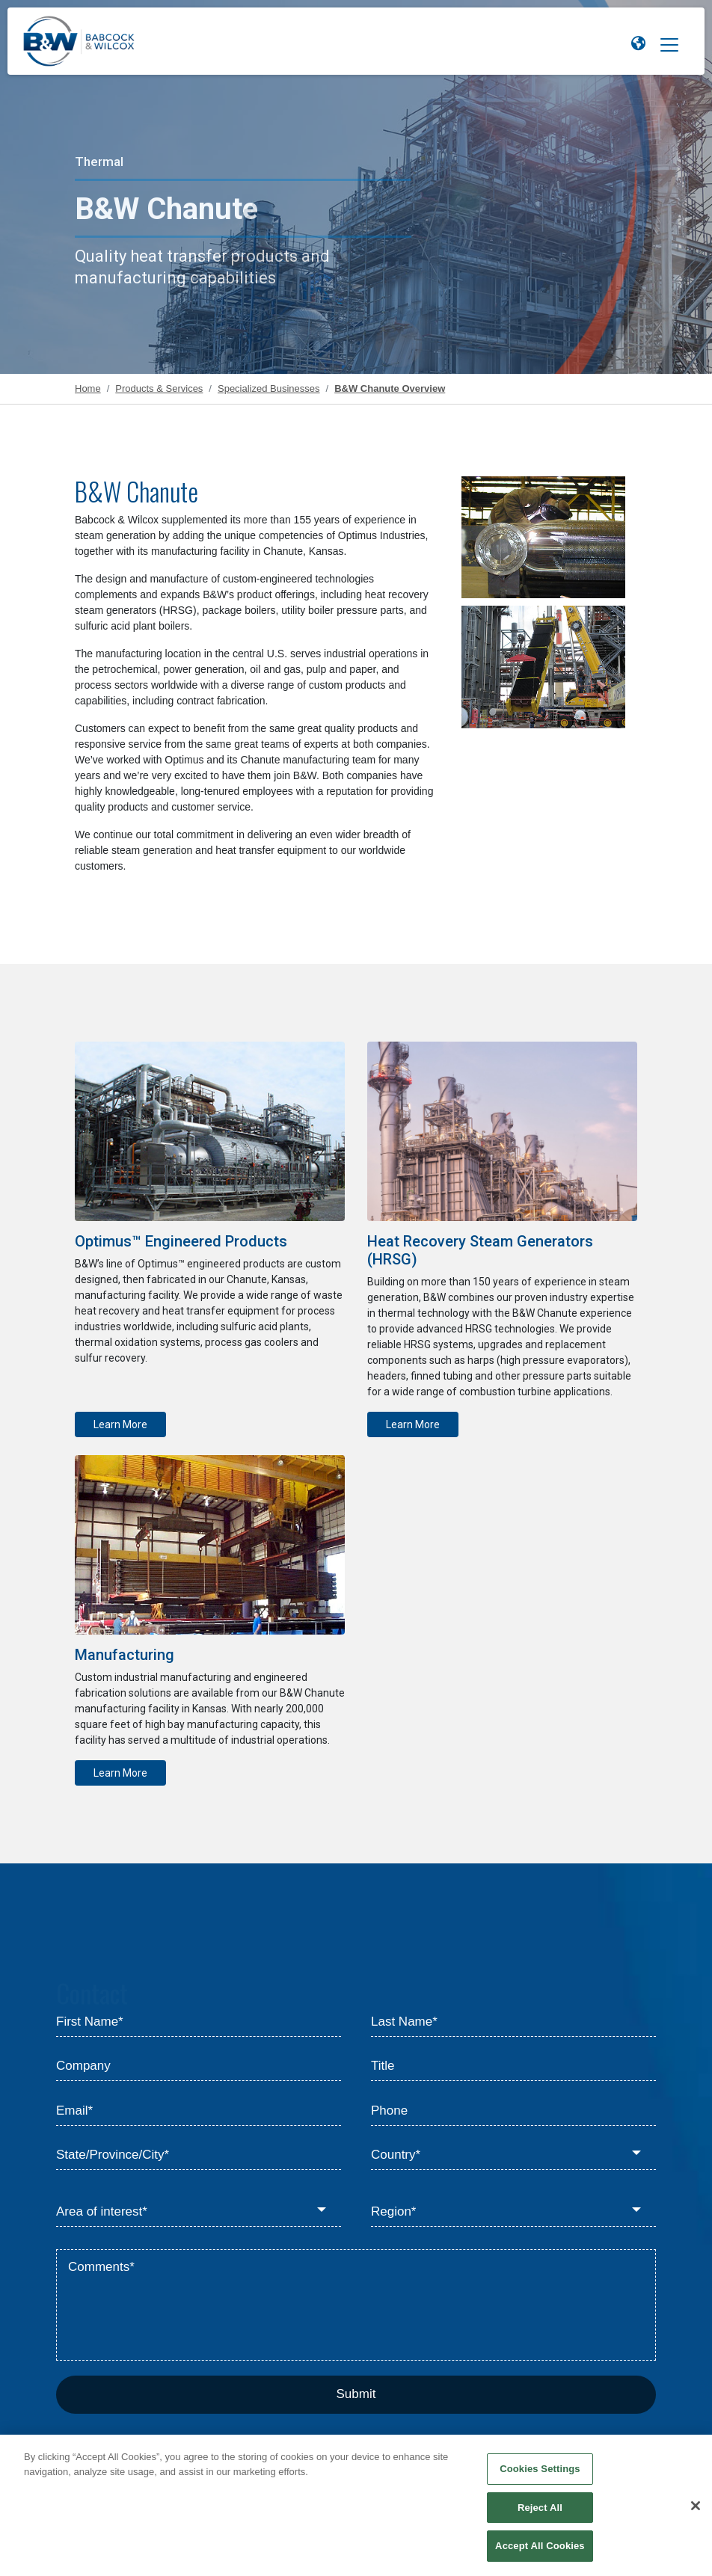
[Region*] (513, 2212)
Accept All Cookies (540, 2552)
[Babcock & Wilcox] (78, 45)
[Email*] (198, 2111)
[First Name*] (198, 2022)
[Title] (513, 2067)
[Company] (198, 2067)
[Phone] (513, 2111)
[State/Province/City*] (198, 2156)
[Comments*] (356, 2305)
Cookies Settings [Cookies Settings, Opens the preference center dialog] (540, 2474)
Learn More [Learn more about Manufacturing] (120, 1773)
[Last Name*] (513, 2022)
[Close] (695, 2511)
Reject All (540, 2513)
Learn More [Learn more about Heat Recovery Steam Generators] (413, 1424)
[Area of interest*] (198, 2212)
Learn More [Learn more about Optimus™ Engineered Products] (120, 1424)
